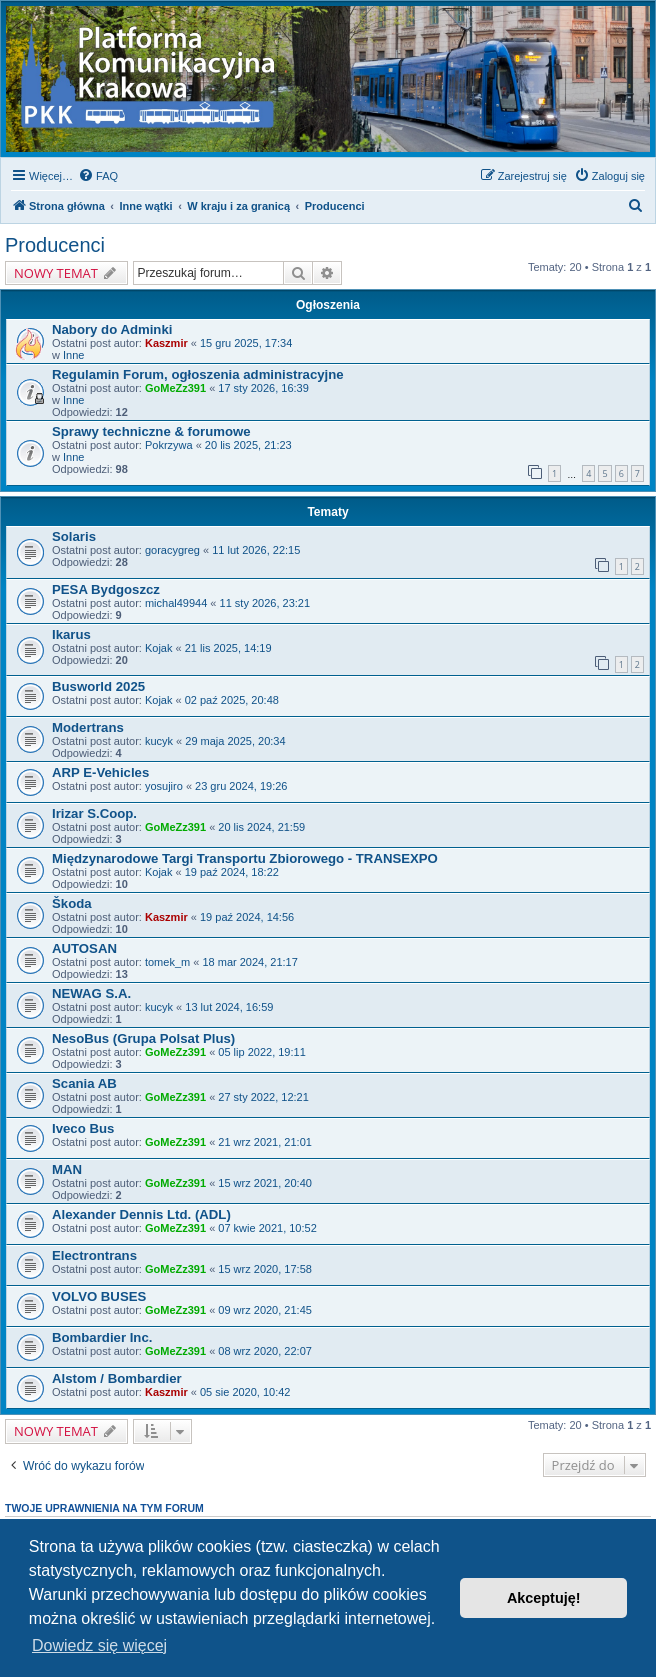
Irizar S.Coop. (94, 813)
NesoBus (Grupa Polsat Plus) (143, 1038)
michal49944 (176, 603)
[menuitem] (98, 176)
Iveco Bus (83, 1128)
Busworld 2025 (98, 686)
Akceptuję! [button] (544, 1598)
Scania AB (84, 1083)
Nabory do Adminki (112, 329)
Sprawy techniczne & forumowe (151, 431)
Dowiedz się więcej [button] (99, 1645)
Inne (73, 355)
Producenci (55, 245)
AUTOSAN (84, 948)
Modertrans (88, 727)
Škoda (72, 903)
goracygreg (172, 550)
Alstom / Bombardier (117, 1378)
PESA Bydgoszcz (106, 589)
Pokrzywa (169, 445)
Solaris (74, 536)
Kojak (159, 648)
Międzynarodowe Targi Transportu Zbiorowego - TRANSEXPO (245, 858)
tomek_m (167, 962)
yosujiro (164, 786)
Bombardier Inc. (102, 1337)
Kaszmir (166, 343)
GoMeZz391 (175, 388)
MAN (67, 1169)
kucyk (159, 741)
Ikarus (71, 634)
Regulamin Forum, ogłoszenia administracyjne (198, 374)
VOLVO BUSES (99, 1296)
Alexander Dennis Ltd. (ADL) (141, 1214)
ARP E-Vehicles (100, 772)
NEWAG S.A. (91, 993)
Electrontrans (94, 1255)
